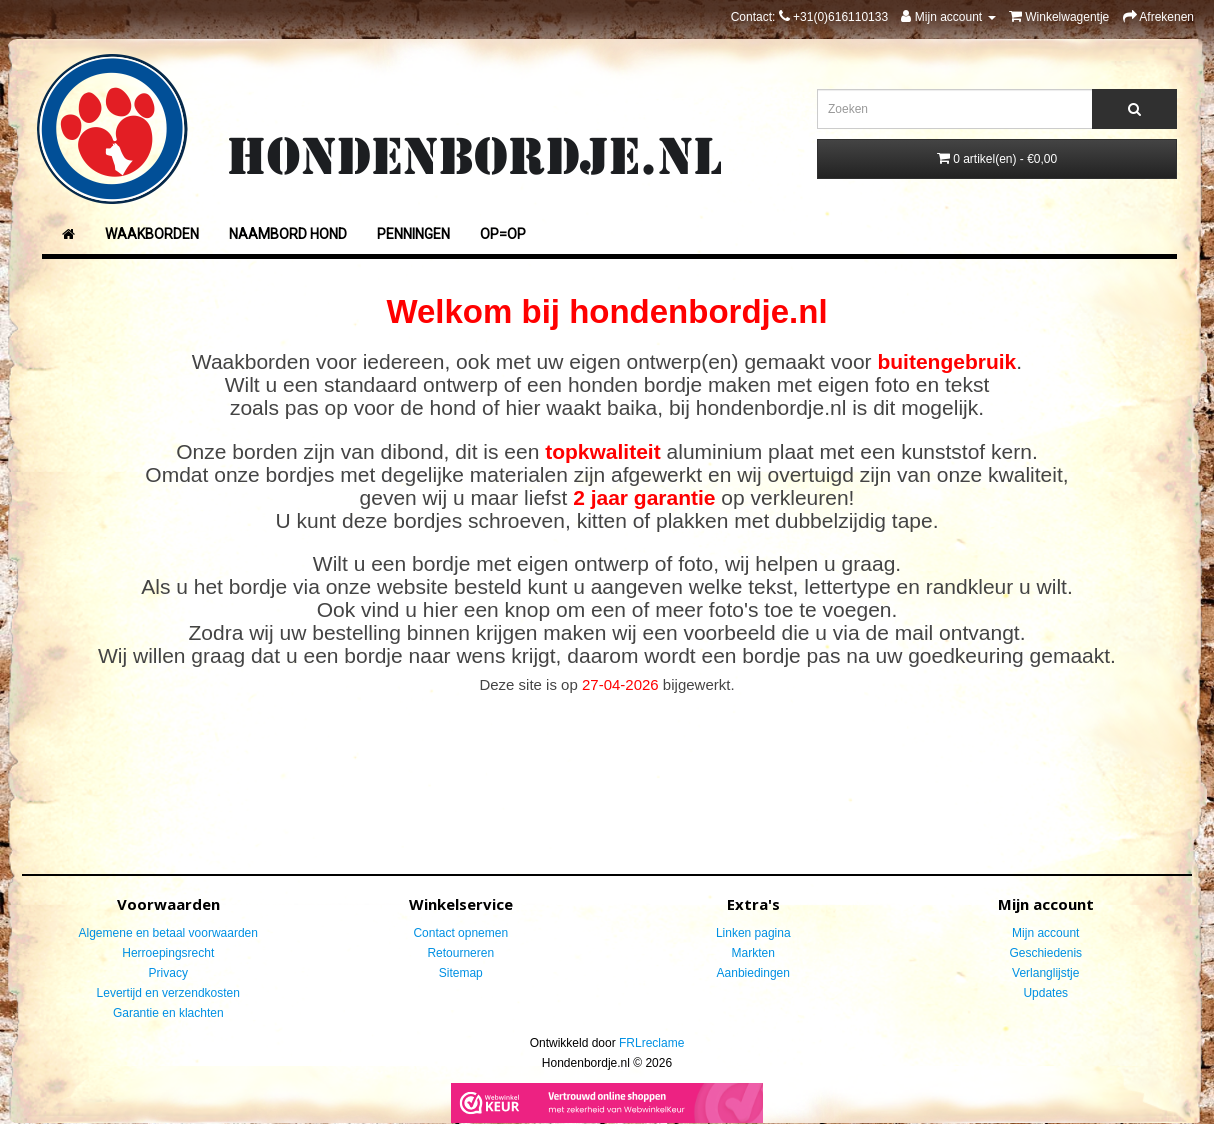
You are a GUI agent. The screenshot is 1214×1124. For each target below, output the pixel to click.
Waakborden (152, 234)
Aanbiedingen (753, 973)
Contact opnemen (460, 933)
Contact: (809, 17)
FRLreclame (651, 1043)
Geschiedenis (1045, 953)
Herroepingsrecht (168, 953)
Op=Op (503, 234)
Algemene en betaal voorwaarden (168, 933)
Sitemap (461, 973)
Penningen (413, 234)
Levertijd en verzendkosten (168, 993)
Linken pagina (753, 933)
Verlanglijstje (1045, 973)
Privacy (168, 973)
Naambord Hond (288, 234)
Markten (753, 953)
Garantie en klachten (168, 1013)
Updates (1045, 993)
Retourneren (460, 953)
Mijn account (1045, 933)
